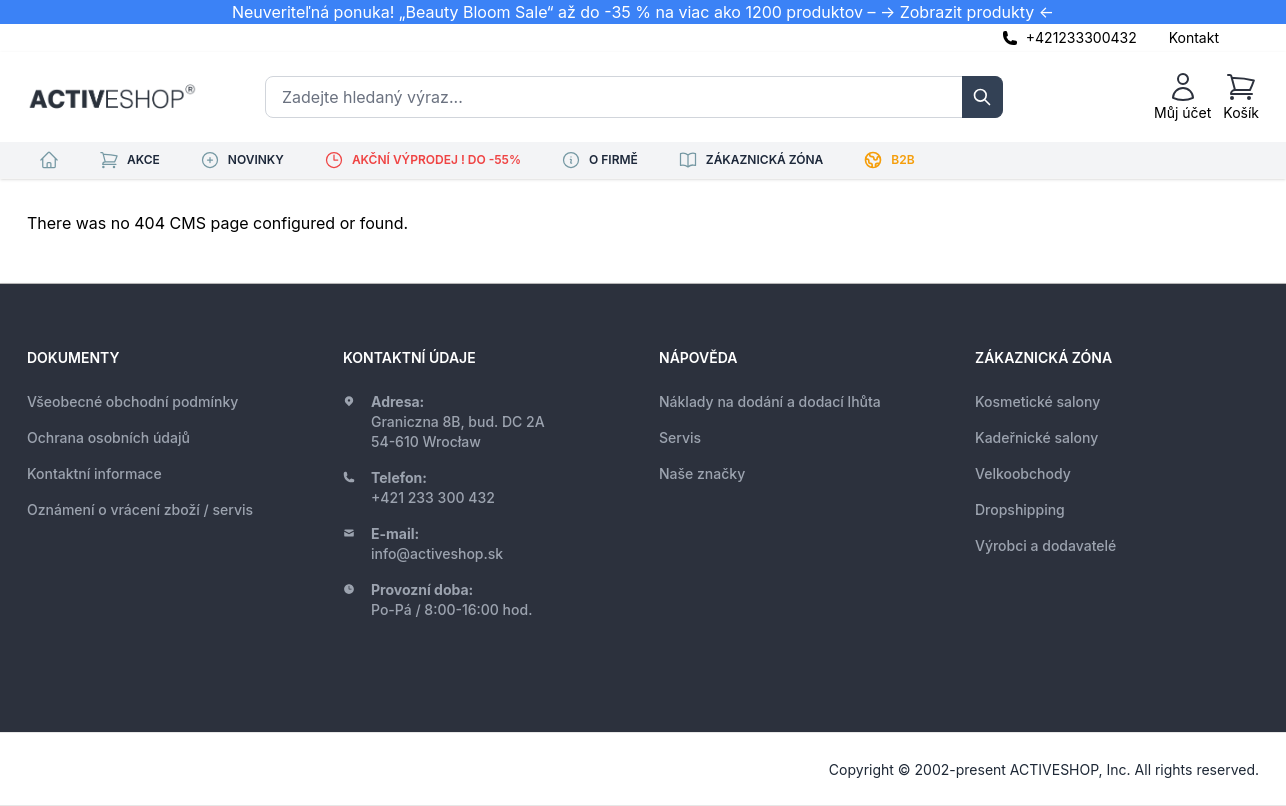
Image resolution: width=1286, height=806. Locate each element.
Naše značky (702, 473)
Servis (680, 437)
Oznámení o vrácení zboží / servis (140, 509)
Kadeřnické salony (1036, 437)
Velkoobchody (1023, 473)
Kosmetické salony (1037, 401)
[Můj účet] (1182, 97)
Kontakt (1194, 37)
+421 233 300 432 (433, 497)
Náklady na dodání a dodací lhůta (770, 401)
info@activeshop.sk (437, 553)
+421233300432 (1081, 37)
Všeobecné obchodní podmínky (132, 401)
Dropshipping (1020, 509)
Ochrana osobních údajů (108, 437)
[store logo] (112, 97)
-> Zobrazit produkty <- (967, 12)
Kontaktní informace (94, 473)
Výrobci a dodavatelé (1045, 545)
